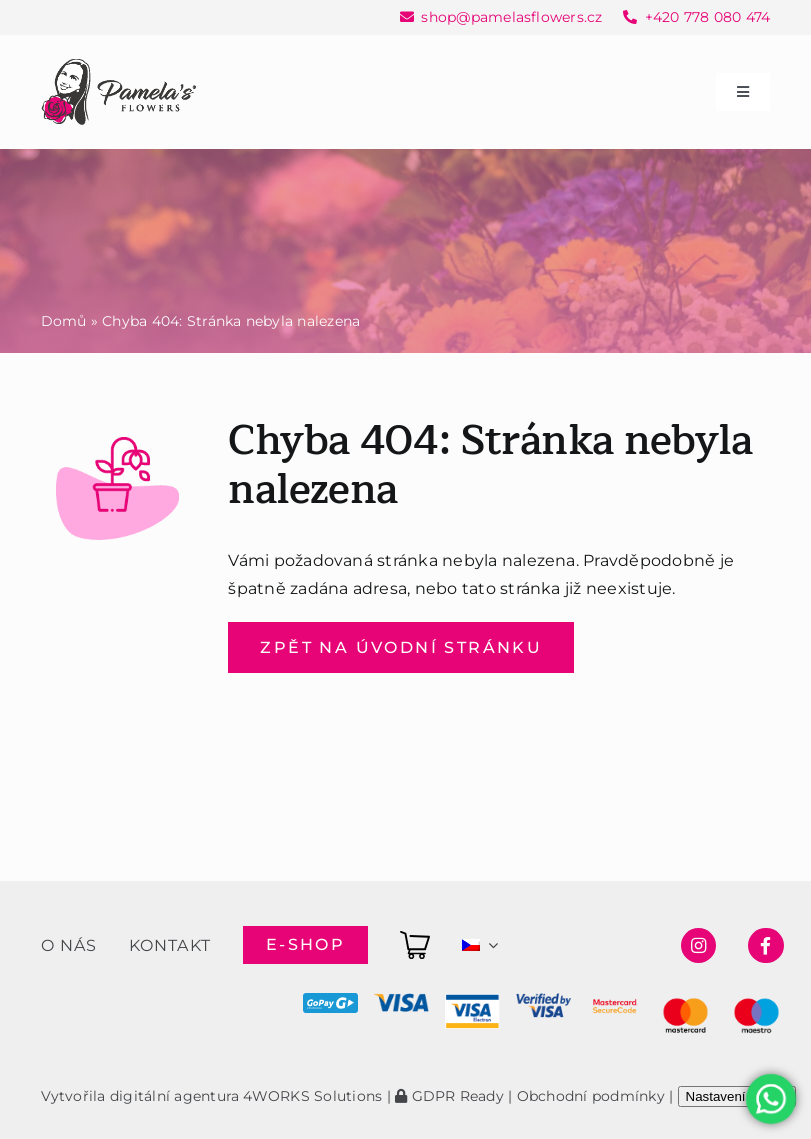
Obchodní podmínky (591, 1096)
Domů (64, 321)
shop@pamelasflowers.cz (511, 17)
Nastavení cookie (737, 1096)
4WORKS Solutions (312, 1096)
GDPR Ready (449, 1096)
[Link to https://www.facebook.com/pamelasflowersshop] (765, 945)
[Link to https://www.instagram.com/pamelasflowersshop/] (698, 945)
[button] (40, 1098)
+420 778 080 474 (708, 17)
